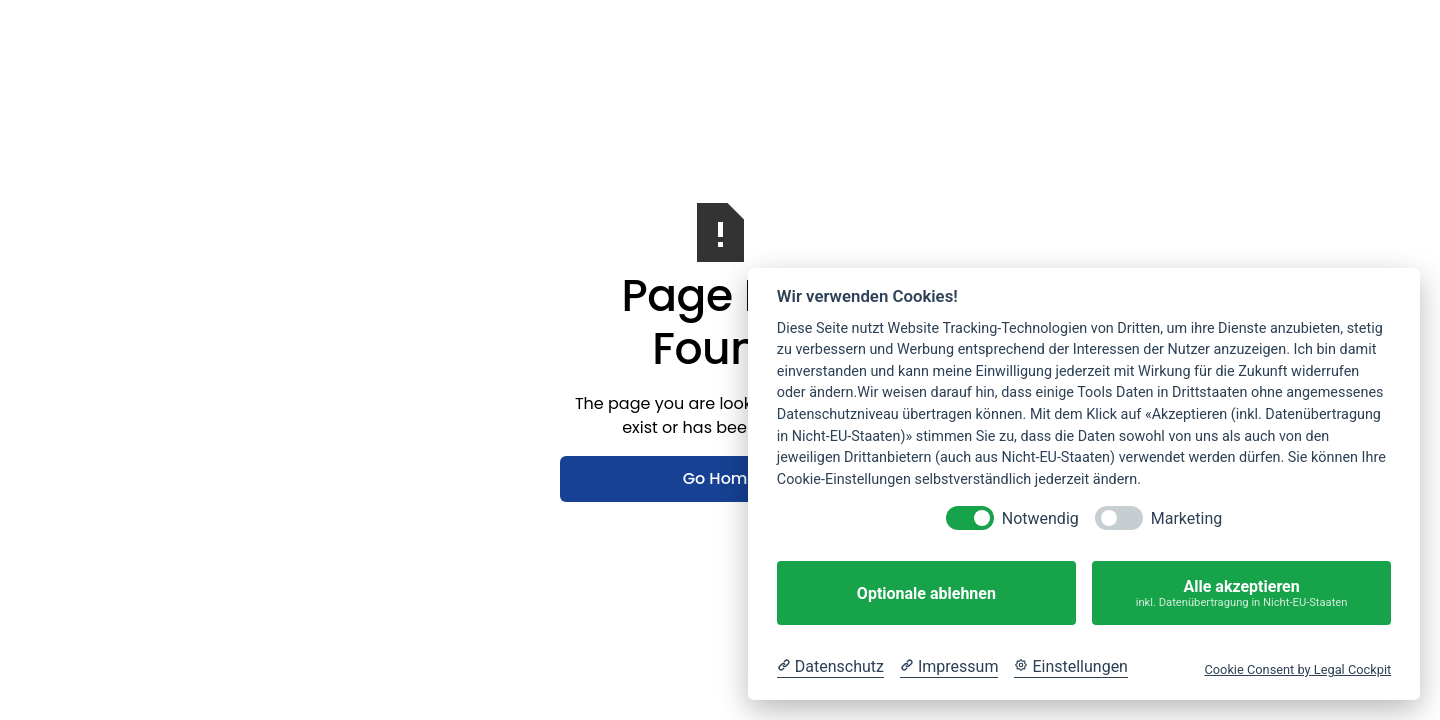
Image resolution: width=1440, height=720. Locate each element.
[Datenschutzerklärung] (830, 667)
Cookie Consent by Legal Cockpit (1297, 669)
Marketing (1186, 518)
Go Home (720, 478)
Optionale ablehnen (926, 593)
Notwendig (1040, 518)
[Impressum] (949, 667)
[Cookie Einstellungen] (1071, 667)
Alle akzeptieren (1241, 593)
